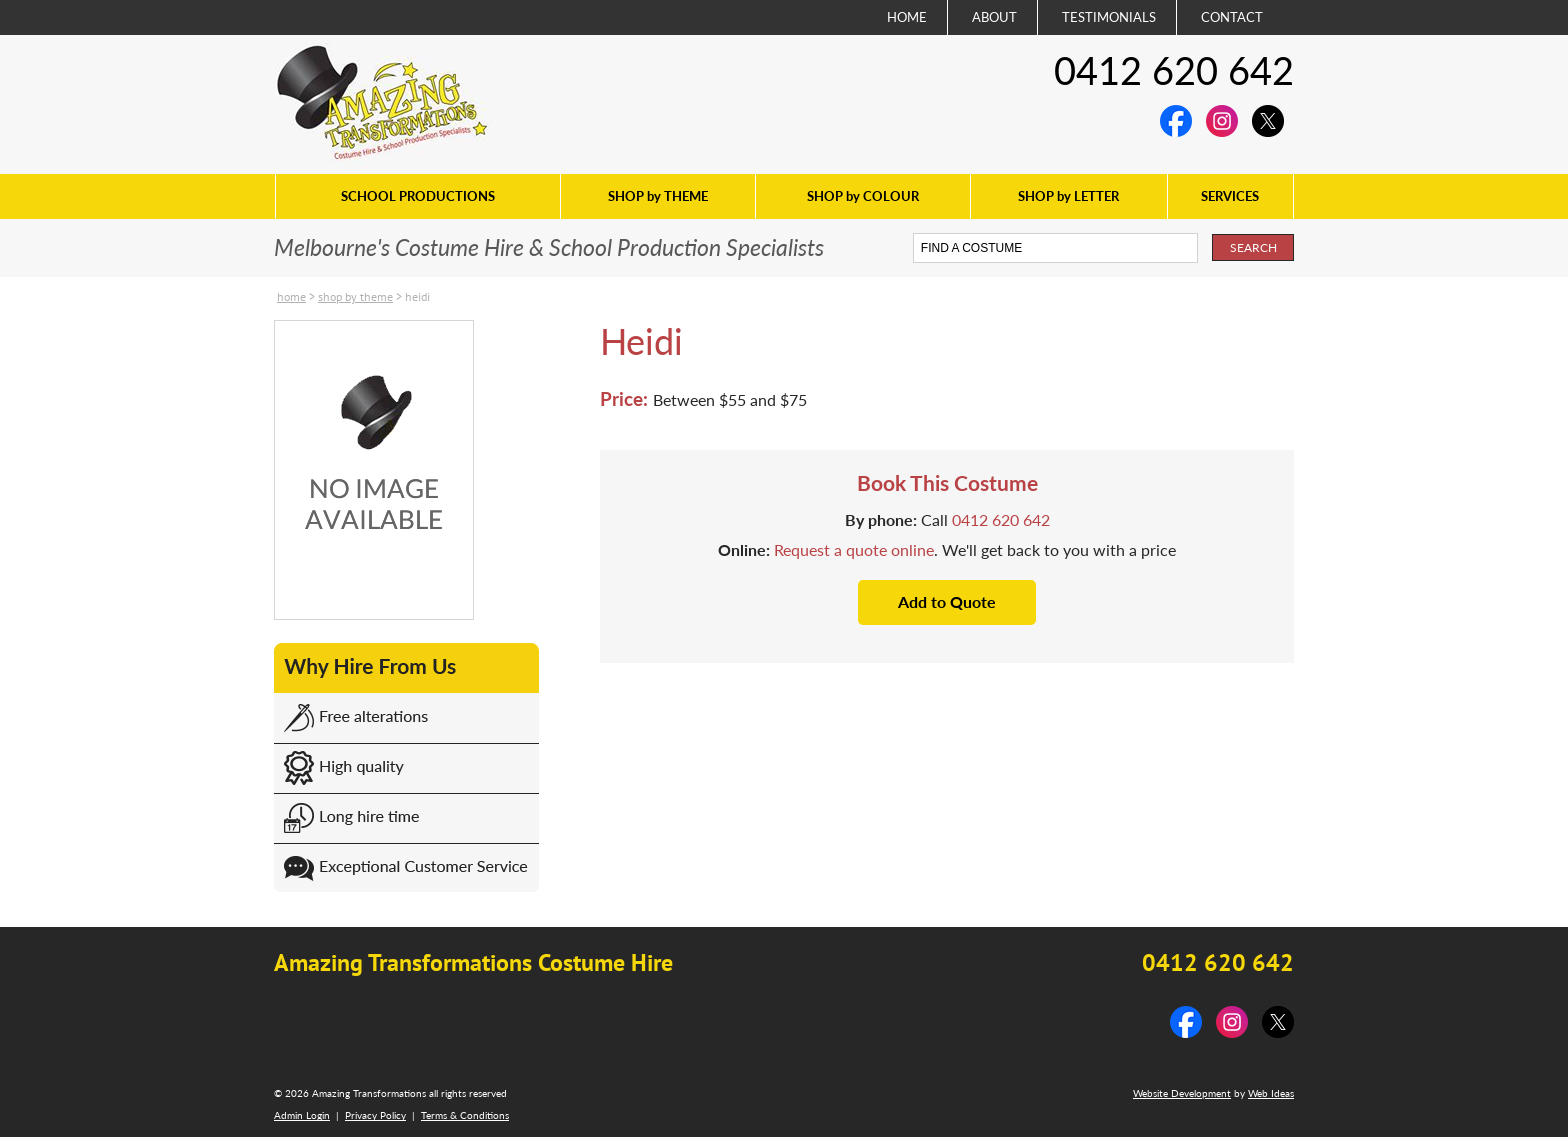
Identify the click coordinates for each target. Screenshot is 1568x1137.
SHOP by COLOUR (863, 196)
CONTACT (1232, 17)
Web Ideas (1271, 1093)
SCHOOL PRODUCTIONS (418, 196)
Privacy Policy (375, 1115)
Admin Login (302, 1115)
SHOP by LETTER (1068, 196)
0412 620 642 (1174, 70)
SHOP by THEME (658, 196)
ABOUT (994, 17)
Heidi (417, 296)
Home (291, 296)
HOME (907, 17)
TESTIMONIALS (1109, 17)
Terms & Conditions (465, 1115)
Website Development (1182, 1093)
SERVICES (1230, 196)
